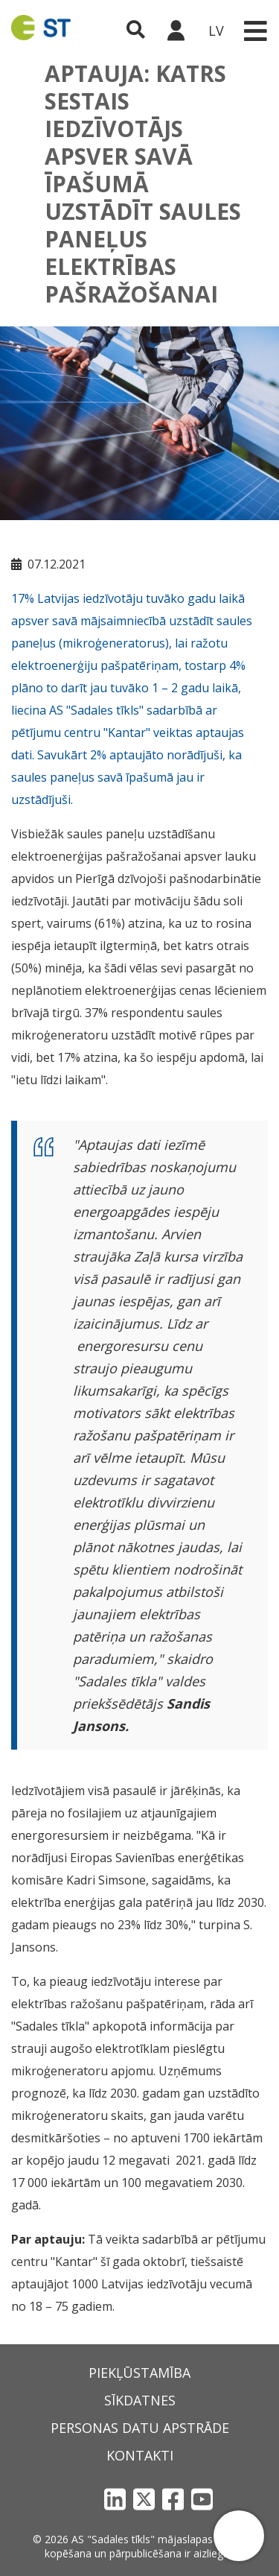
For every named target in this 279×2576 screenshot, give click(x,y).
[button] (239, 2535)
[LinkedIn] (115, 2499)
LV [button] (216, 30)
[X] (144, 2499)
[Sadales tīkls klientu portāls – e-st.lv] (175, 30)
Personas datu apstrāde (140, 2428)
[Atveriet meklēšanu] (135, 30)
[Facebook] (173, 2499)
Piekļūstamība (139, 2373)
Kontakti (139, 2455)
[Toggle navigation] (255, 31)
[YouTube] (202, 2499)
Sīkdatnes (140, 2400)
